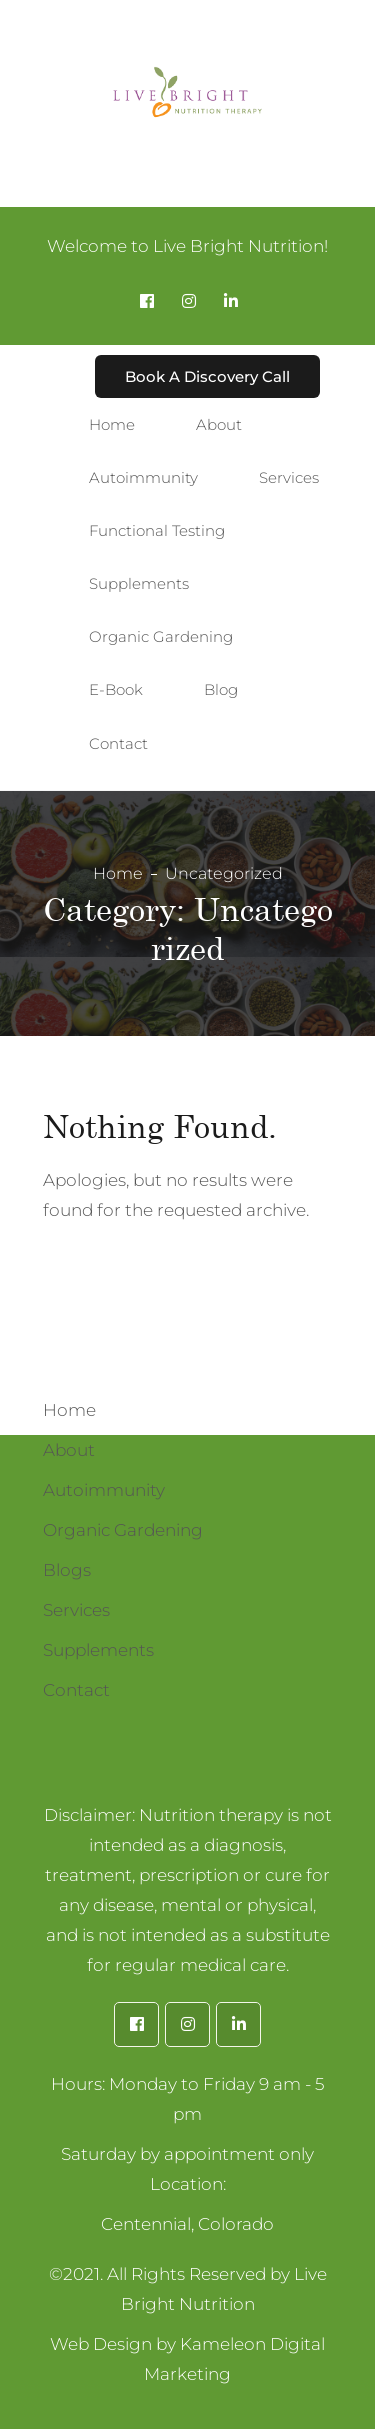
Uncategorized (224, 873)
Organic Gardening (123, 1530)
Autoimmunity (104, 1490)
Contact (76, 1690)
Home (118, 873)
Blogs (67, 1570)
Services (76, 1610)
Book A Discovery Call (207, 376)
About (69, 1450)
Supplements (98, 1650)
